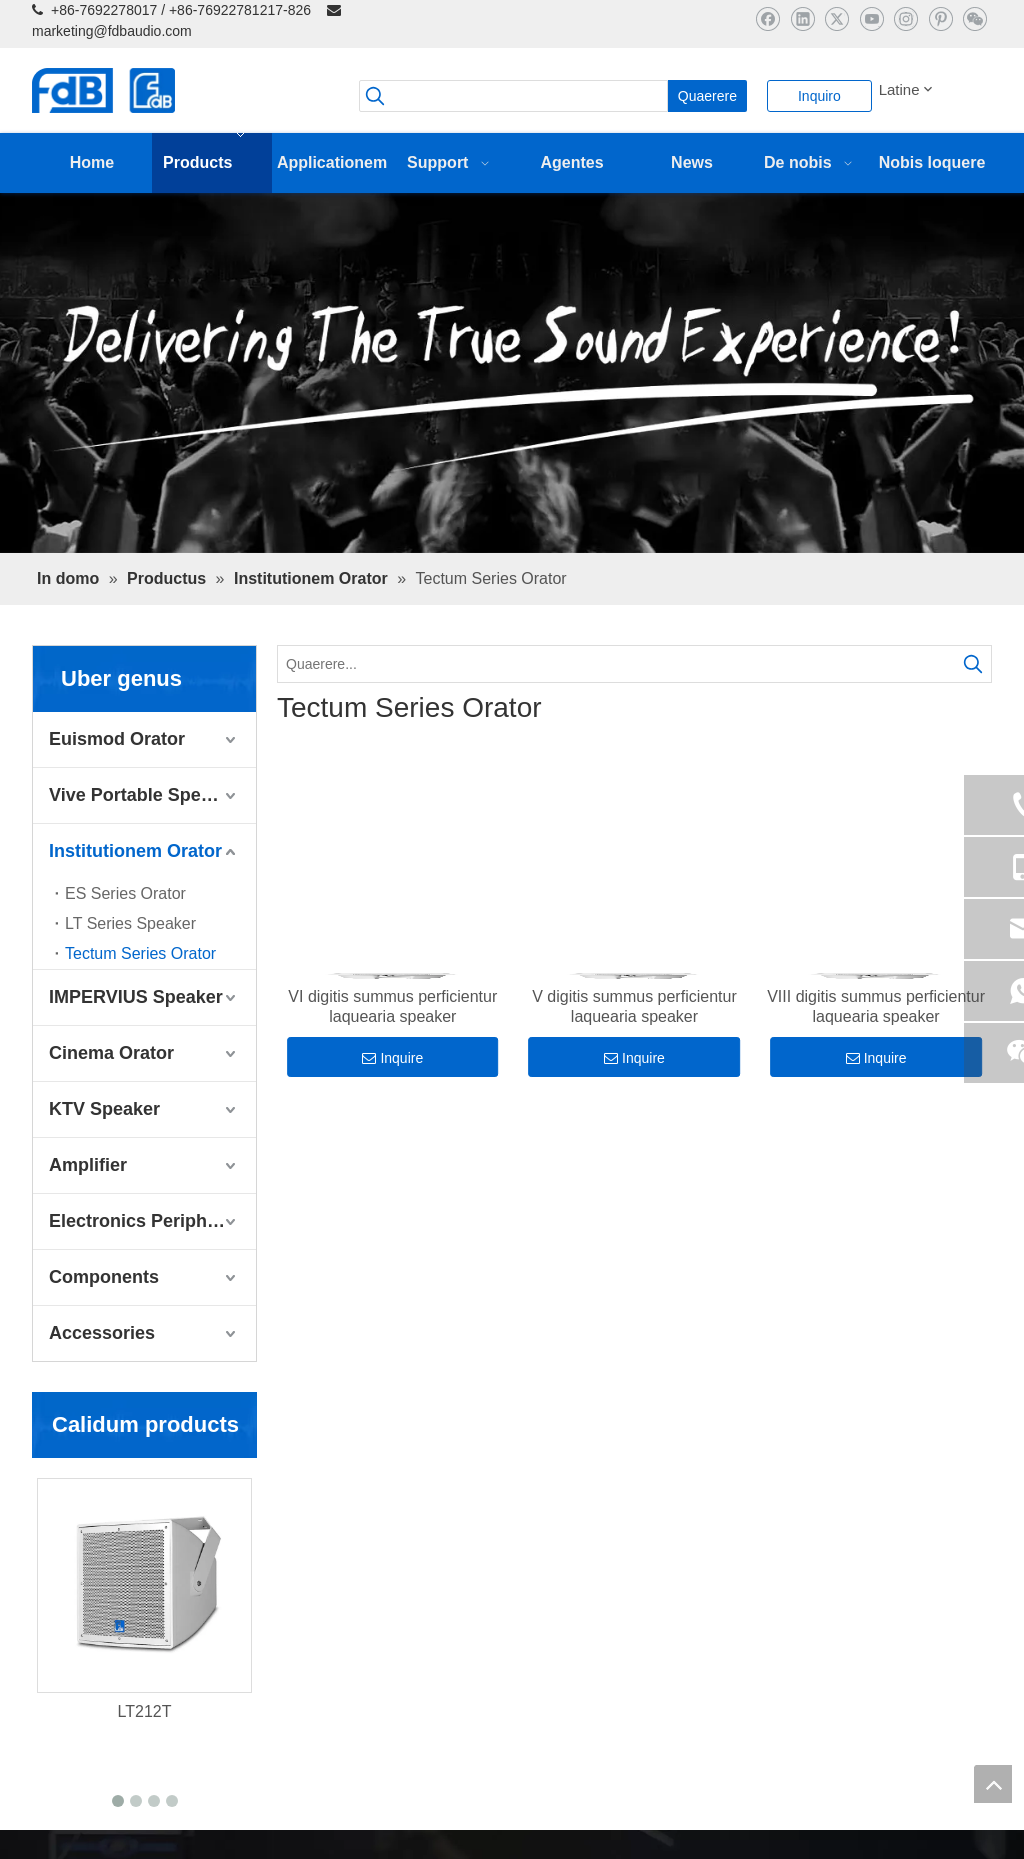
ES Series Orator (125, 893)
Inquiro (819, 96)
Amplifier (88, 1165)
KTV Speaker (104, 1109)
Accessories (102, 1333)
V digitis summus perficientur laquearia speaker (634, 1006)
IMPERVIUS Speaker (136, 997)
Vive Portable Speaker (143, 795)
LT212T (145, 1711)
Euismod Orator (117, 739)
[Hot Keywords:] (707, 96)
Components (104, 1277)
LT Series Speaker (130, 923)
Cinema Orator (111, 1053)
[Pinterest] (940, 18)
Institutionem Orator (135, 851)
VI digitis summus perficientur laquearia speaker (392, 1006)
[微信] (974, 18)
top (993, 1784)
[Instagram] (905, 18)
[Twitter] (836, 18)
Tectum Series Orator (140, 953)
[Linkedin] (802, 18)
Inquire (392, 1058)
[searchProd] (513, 96)
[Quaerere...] (616, 664)
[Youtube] (871, 18)
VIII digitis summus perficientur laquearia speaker (876, 1006)
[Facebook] (767, 18)
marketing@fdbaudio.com (112, 31)
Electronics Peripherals (149, 1221)
